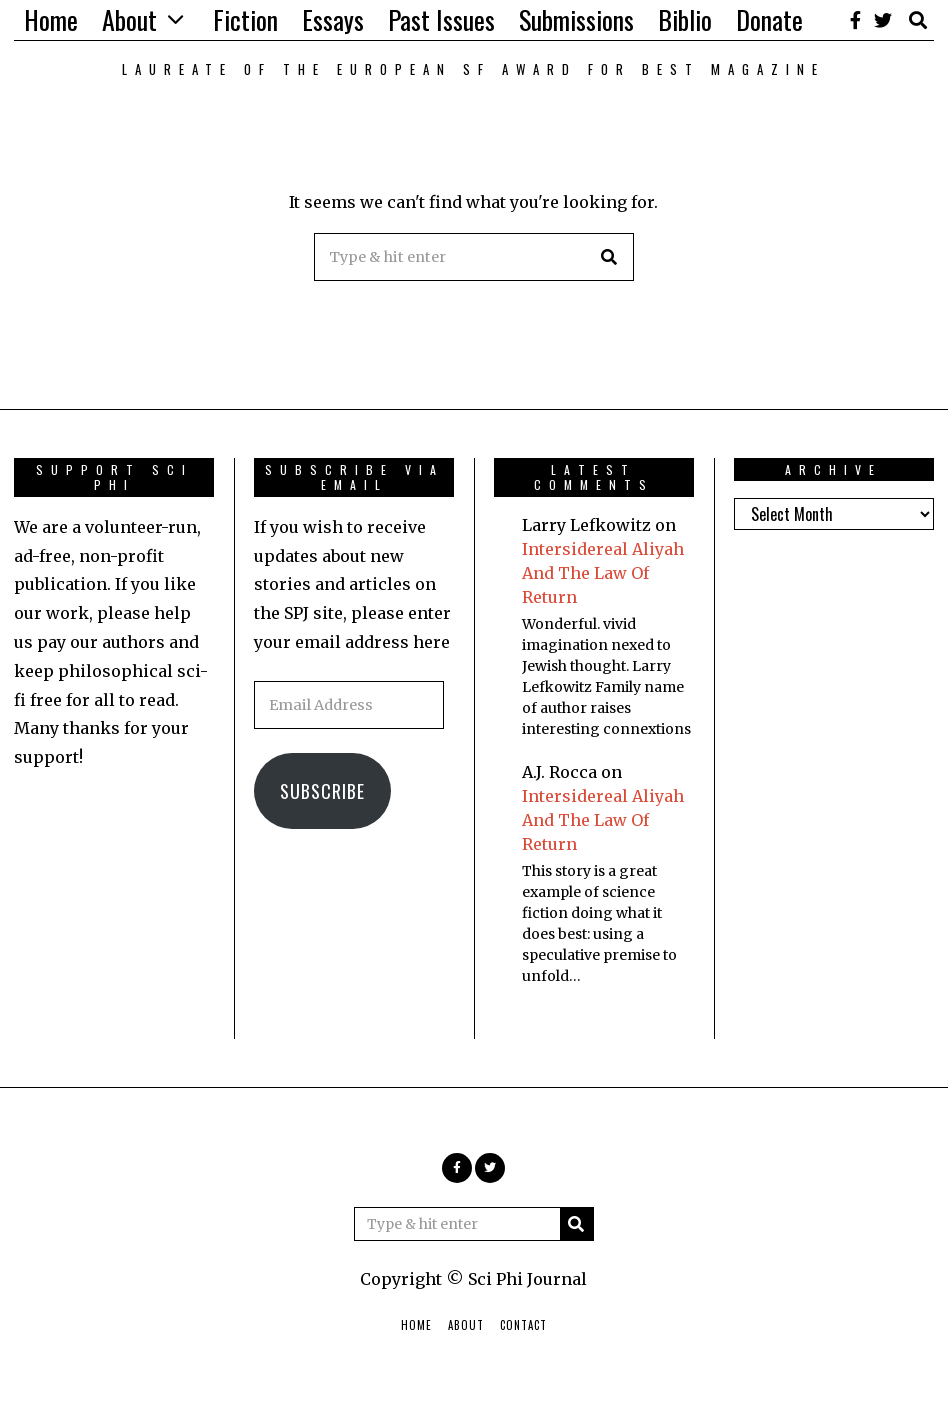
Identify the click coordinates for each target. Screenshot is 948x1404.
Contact (523, 1325)
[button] (610, 257)
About (129, 19)
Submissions (576, 19)
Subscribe (322, 791)
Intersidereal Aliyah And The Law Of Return (603, 573)
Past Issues (441, 19)
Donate (769, 19)
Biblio (685, 19)
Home (51, 19)
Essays (333, 19)
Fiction (245, 19)
